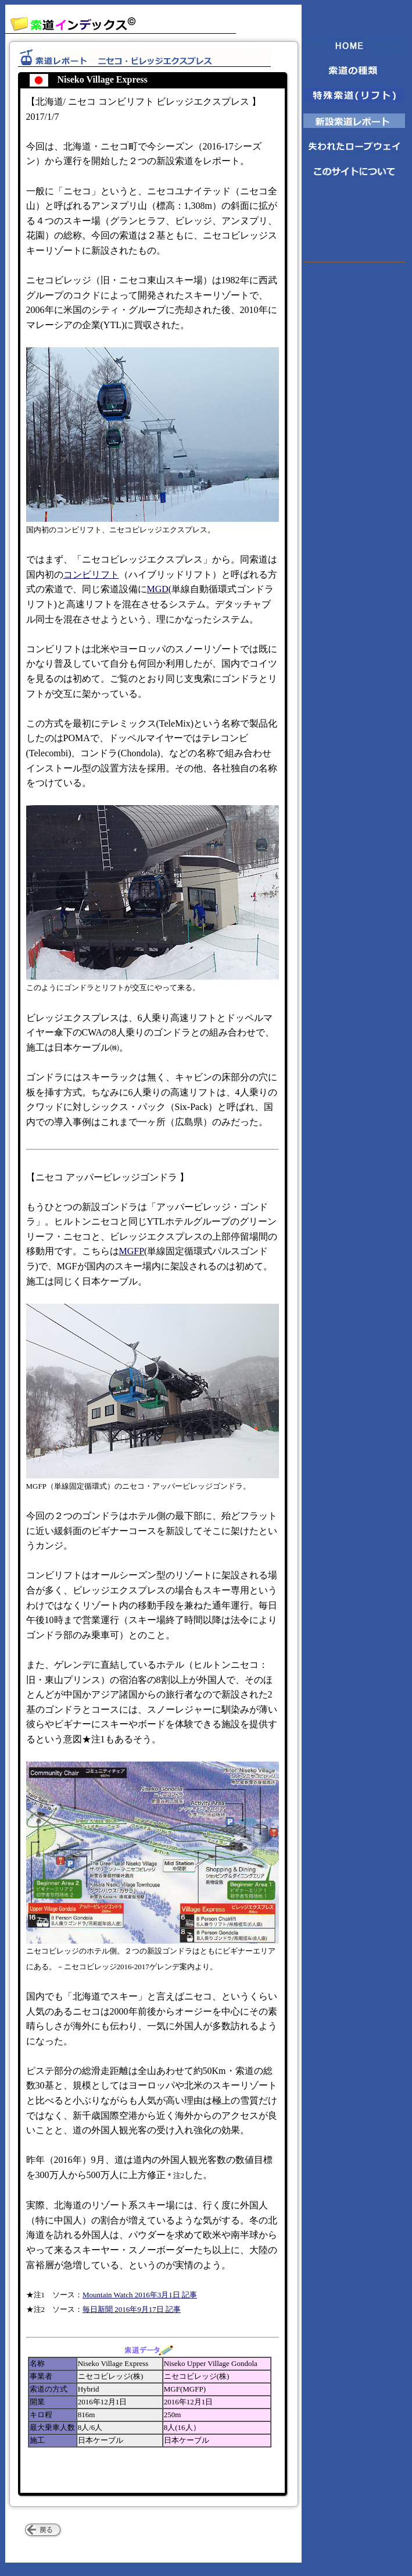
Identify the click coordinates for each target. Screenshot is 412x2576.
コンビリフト (91, 574)
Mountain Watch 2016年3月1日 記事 (140, 2294)
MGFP (132, 1251)
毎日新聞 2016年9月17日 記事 (132, 2309)
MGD (158, 589)
